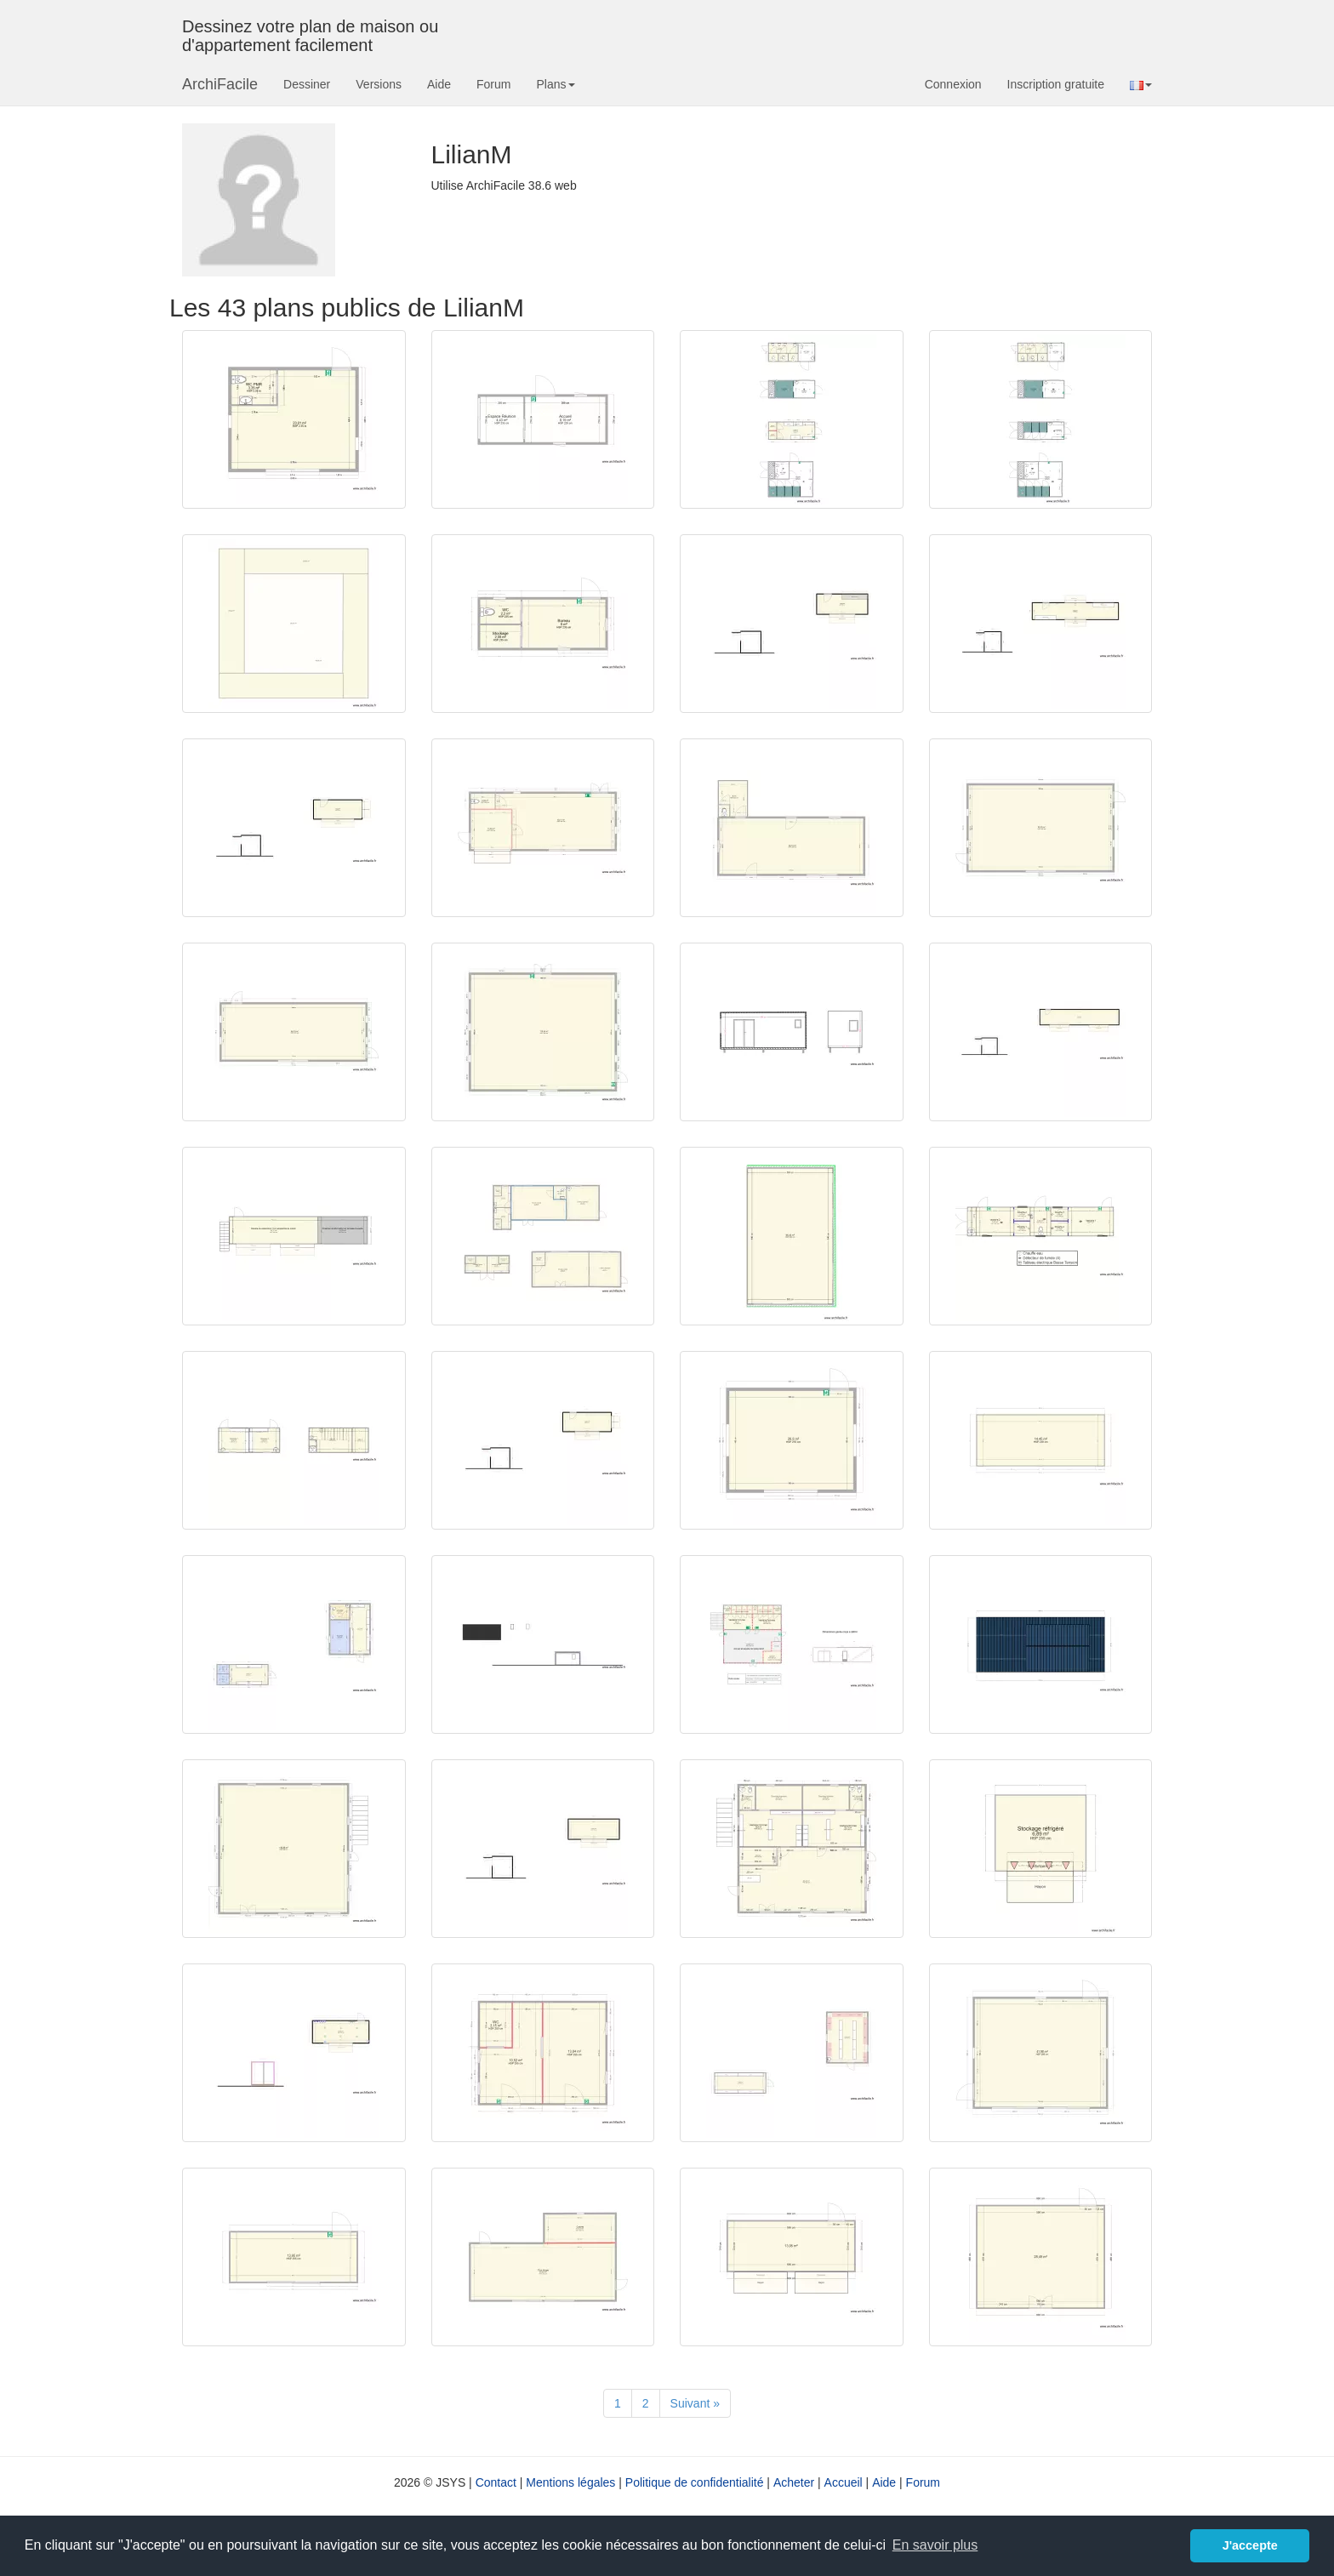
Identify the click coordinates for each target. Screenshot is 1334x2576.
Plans (555, 84)
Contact (496, 2482)
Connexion (953, 84)
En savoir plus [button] (935, 2545)
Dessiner (306, 84)
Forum (493, 84)
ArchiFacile (220, 84)
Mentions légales (570, 2482)
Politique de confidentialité (694, 2482)
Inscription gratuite (1055, 84)
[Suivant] (695, 2403)
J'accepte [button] (1250, 2545)
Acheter (793, 2482)
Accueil (843, 2482)
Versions (379, 84)
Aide (439, 84)
